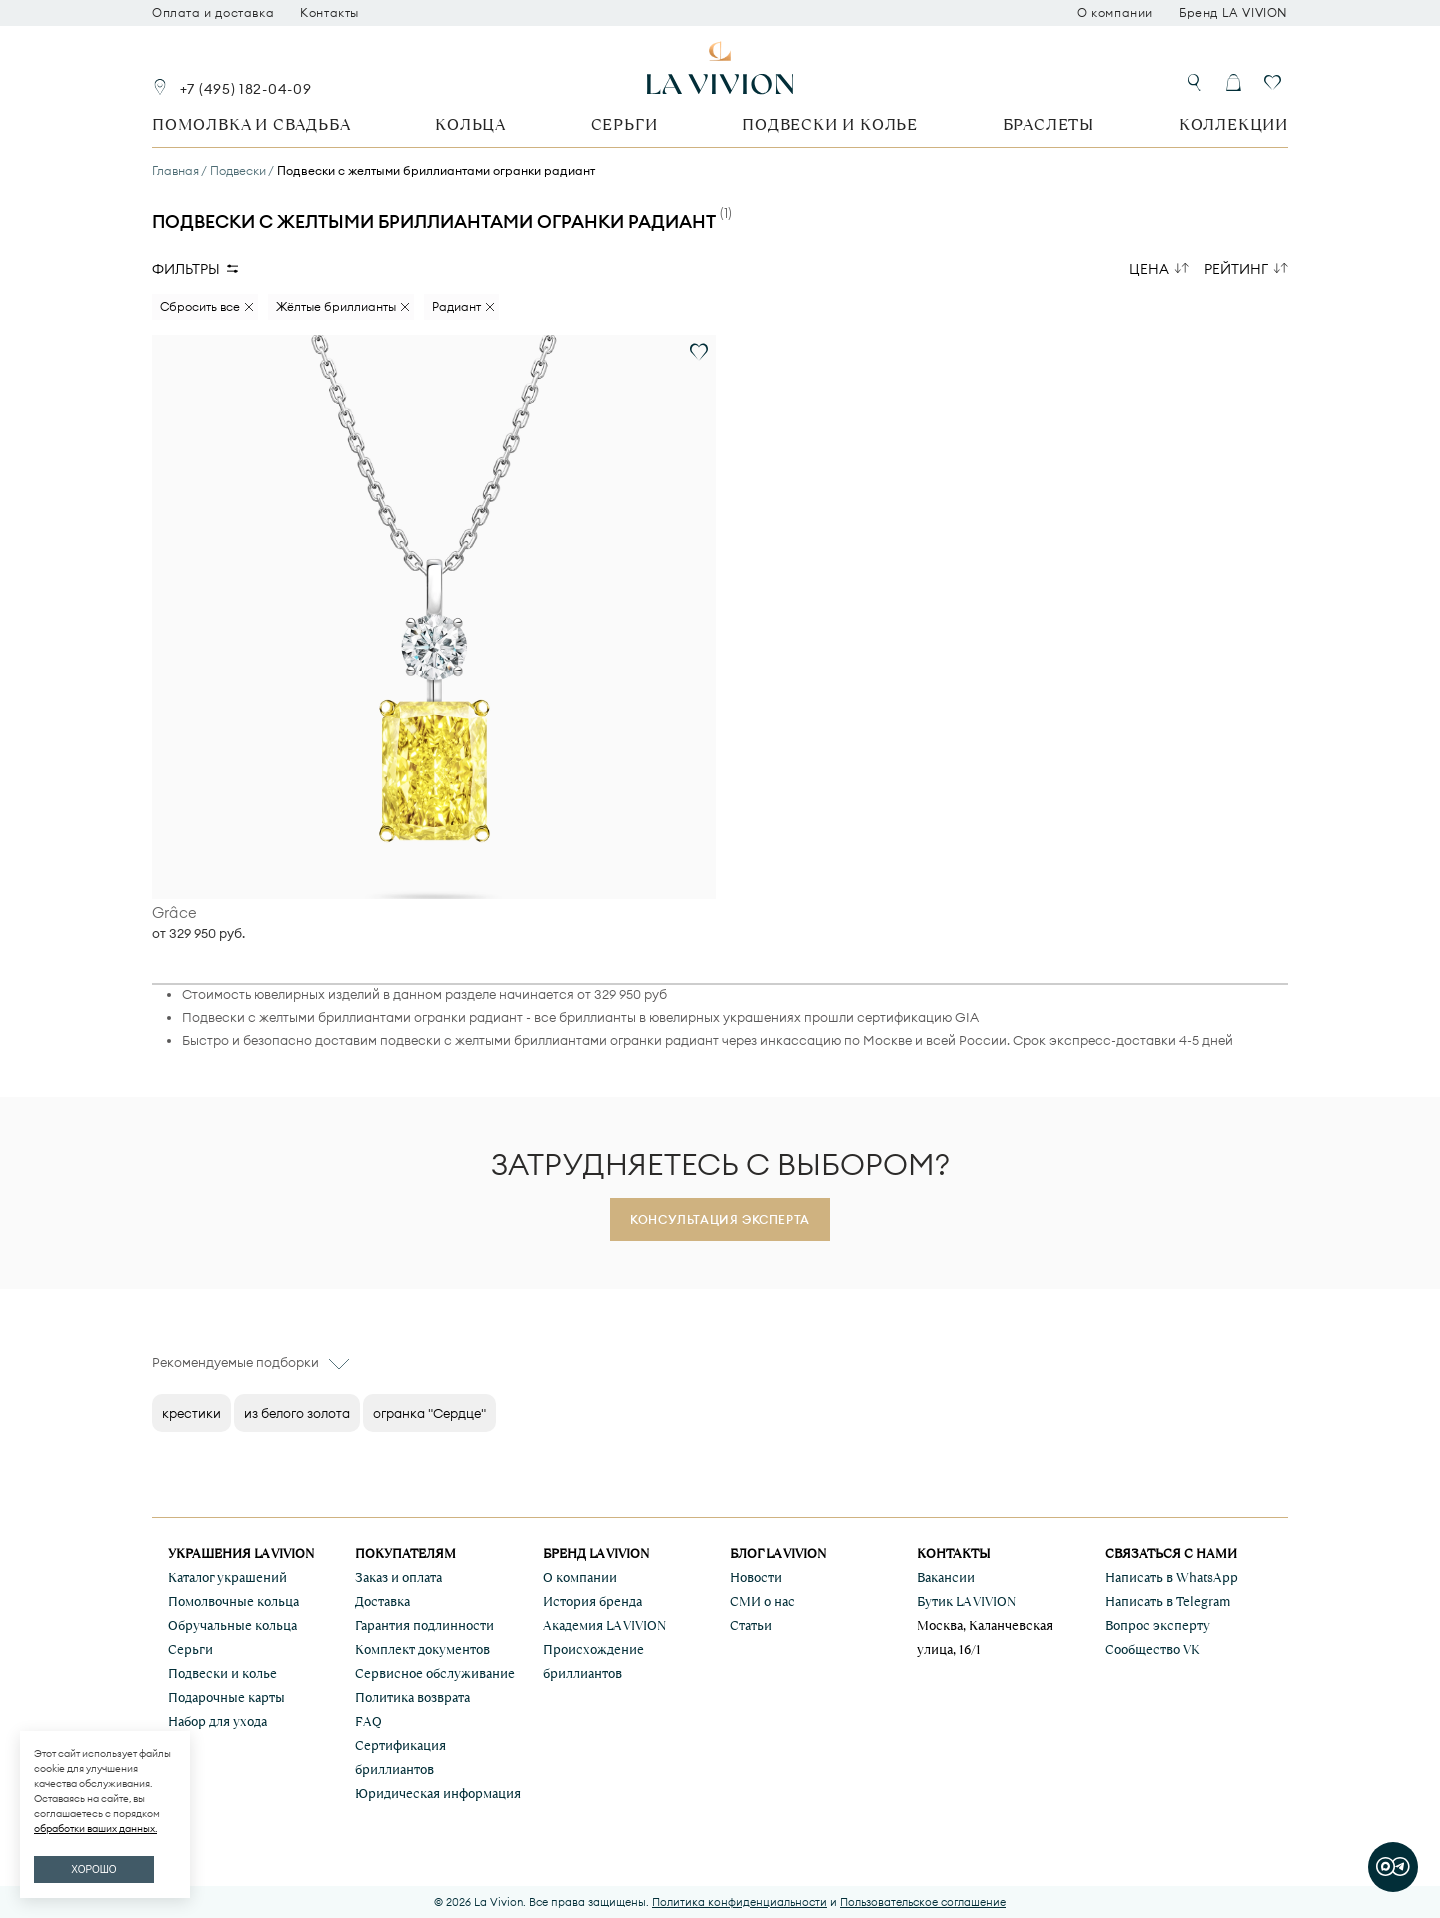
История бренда (592, 1601)
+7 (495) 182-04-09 (246, 89)
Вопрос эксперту (1157, 1625)
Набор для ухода (217, 1721)
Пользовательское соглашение (923, 1902)
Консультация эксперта (720, 1219)
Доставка (382, 1601)
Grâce (174, 913)
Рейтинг (1236, 269)
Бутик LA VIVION (966, 1601)
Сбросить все (200, 306)
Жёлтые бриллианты (336, 306)
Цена (1149, 269)
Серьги (624, 124)
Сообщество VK (1152, 1649)
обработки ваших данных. (95, 1828)
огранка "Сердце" (429, 1413)
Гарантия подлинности (424, 1625)
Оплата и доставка (213, 13)
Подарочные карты (226, 1697)
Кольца (470, 124)
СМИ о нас (762, 1601)
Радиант (456, 306)
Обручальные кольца (232, 1625)
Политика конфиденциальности (739, 1902)
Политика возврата (412, 1697)
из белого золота (297, 1413)
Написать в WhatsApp (1171, 1577)
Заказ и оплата (398, 1577)
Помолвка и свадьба (251, 124)
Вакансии (946, 1577)
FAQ (368, 1721)
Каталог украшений (227, 1577)
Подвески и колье (830, 124)
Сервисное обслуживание (435, 1673)
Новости (756, 1577)
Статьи (751, 1625)
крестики (191, 1413)
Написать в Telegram (1167, 1601)
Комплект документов (422, 1649)
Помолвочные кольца (233, 1601)
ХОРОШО (93, 1869)
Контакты (329, 13)
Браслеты (1048, 124)
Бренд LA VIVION (1233, 13)
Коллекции (1233, 124)
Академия (604, 1625)
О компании (1115, 13)
